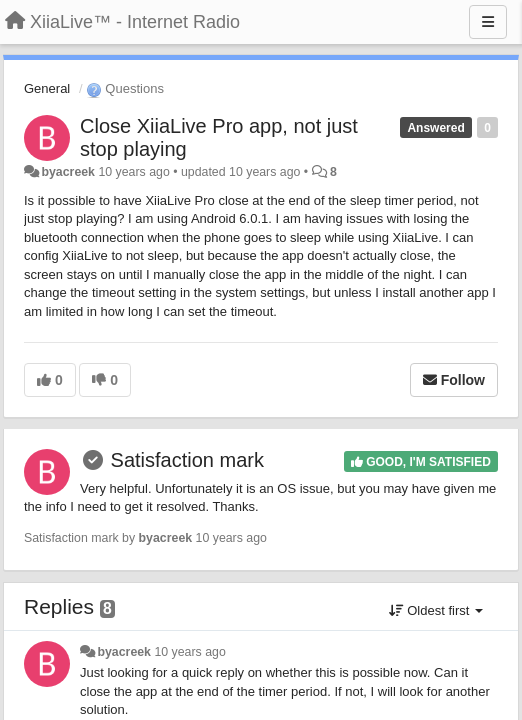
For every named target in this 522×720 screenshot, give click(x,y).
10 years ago (189, 652)
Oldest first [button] (436, 610)
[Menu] (488, 22)
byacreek (68, 172)
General (47, 88)
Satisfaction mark (187, 460)
